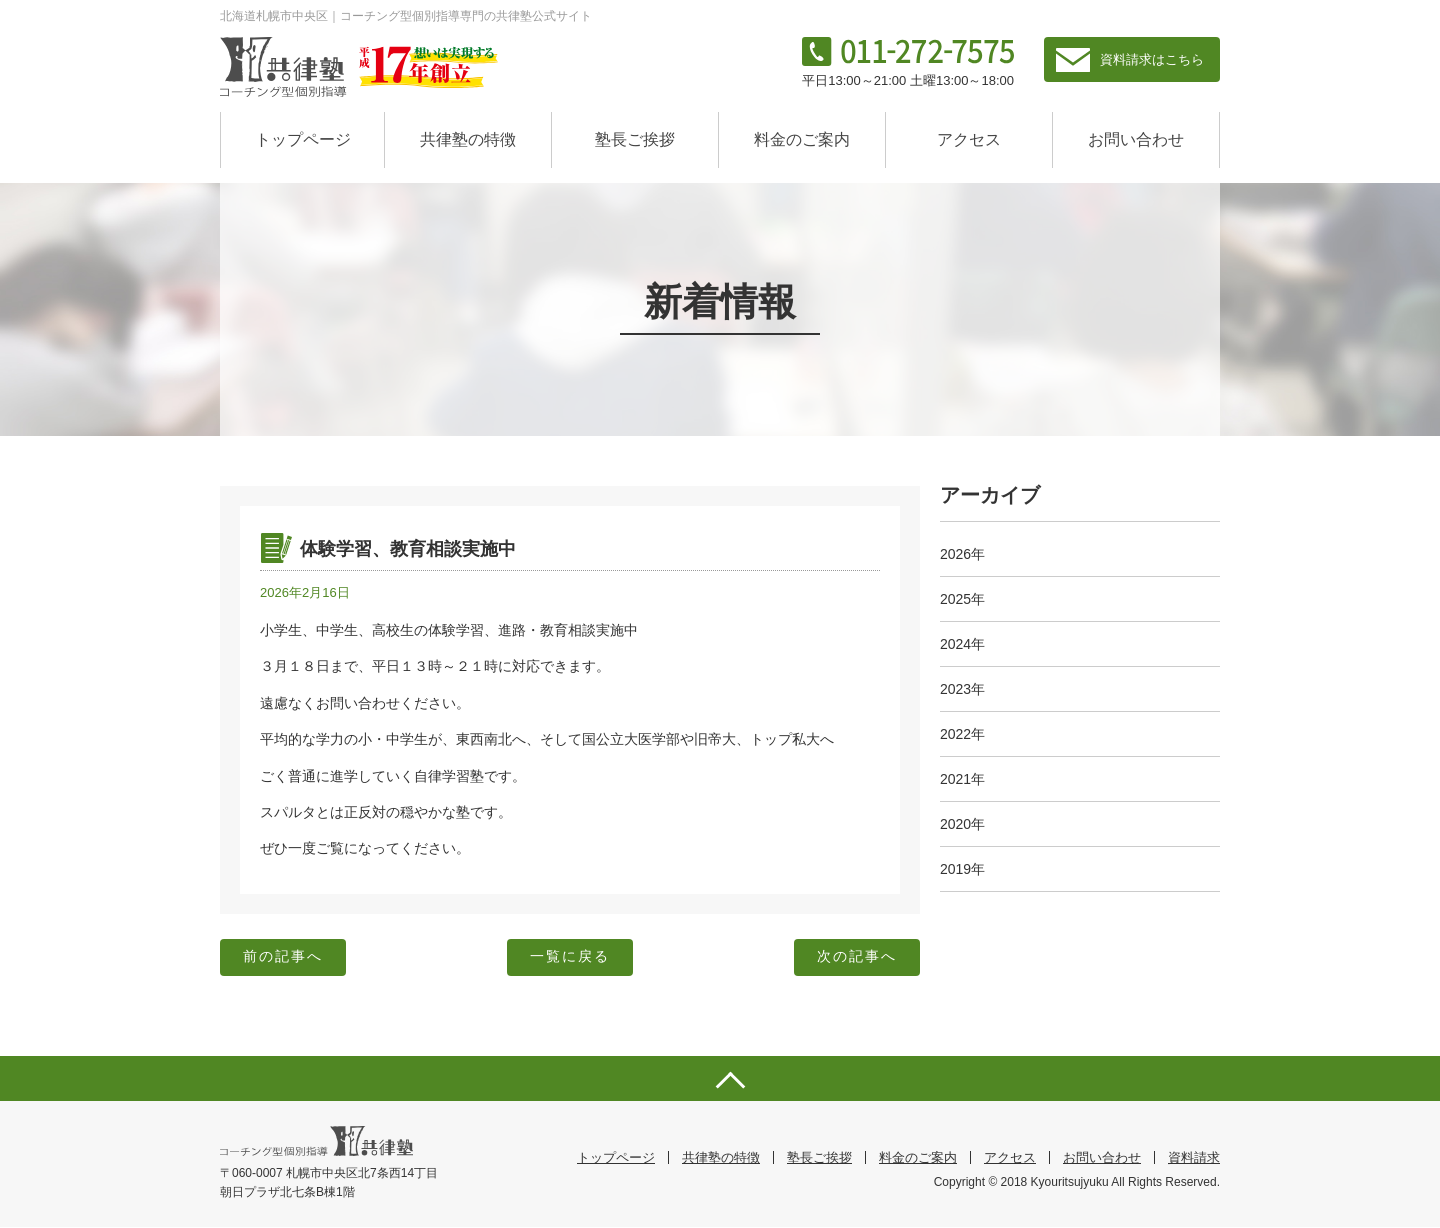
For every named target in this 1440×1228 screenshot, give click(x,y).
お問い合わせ (1136, 139)
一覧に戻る (570, 958)
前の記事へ (284, 958)
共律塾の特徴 (468, 139)
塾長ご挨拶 (635, 139)
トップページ (303, 139)
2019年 (962, 869)
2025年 (962, 599)
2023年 (962, 689)
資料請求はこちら (1152, 59)
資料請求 (1194, 1158)
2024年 (962, 644)
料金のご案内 (802, 139)
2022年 (962, 734)
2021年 (962, 779)
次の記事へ (856, 958)
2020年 (962, 824)
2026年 (962, 554)
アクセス (969, 139)
